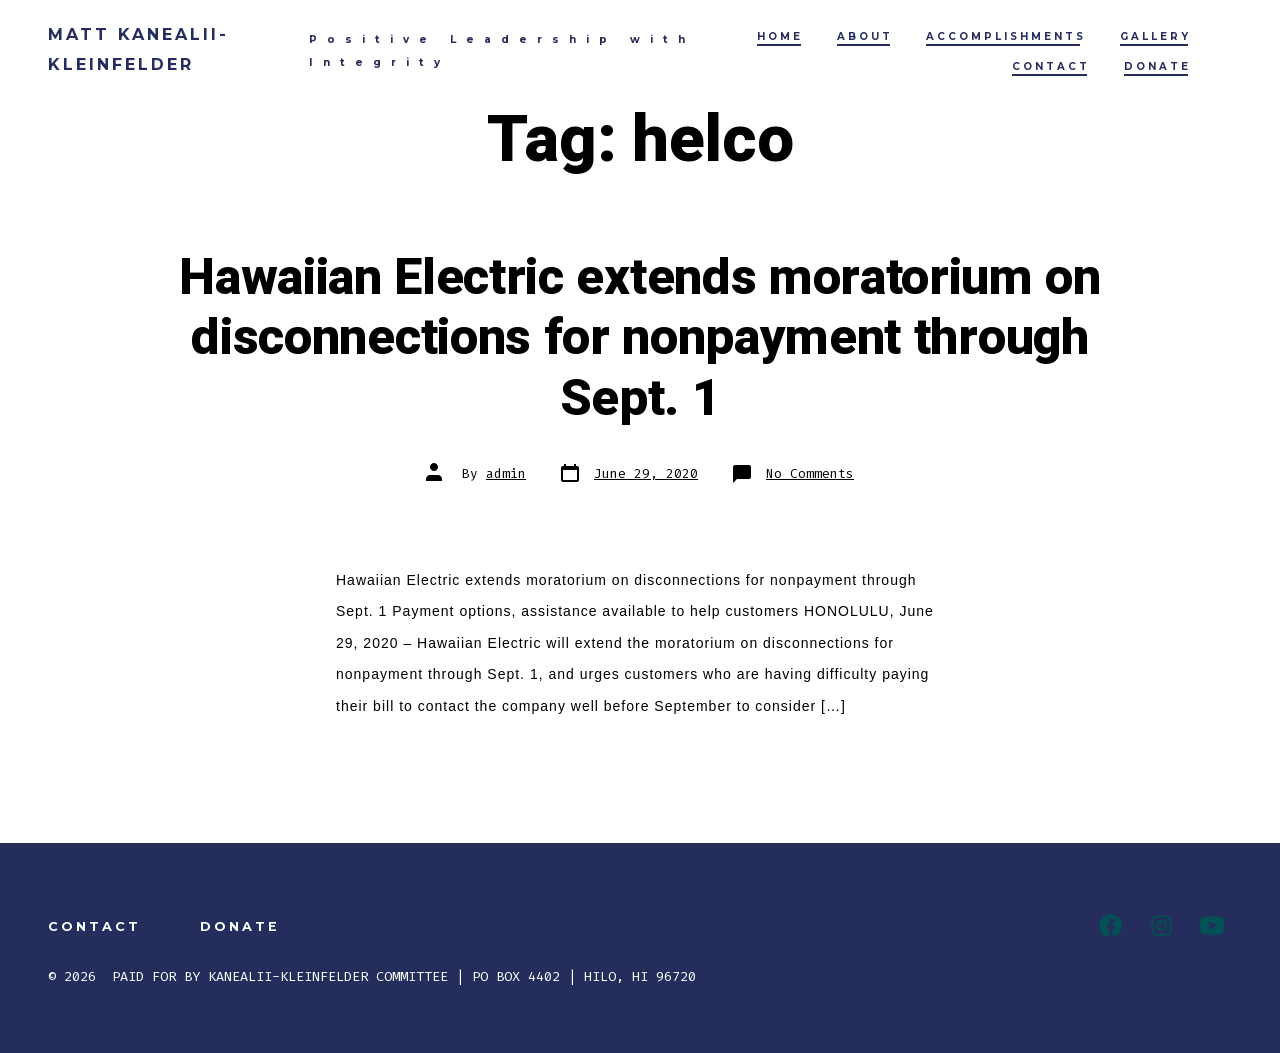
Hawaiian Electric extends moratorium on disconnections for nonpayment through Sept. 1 (640, 338)
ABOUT (865, 36)
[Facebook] (1110, 925)
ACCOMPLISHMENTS (1006, 36)
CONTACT (1051, 66)
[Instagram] (1161, 925)
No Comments (810, 473)
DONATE (1157, 66)
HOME (780, 36)
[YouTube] (1212, 925)
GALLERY (1155, 36)
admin (506, 473)
